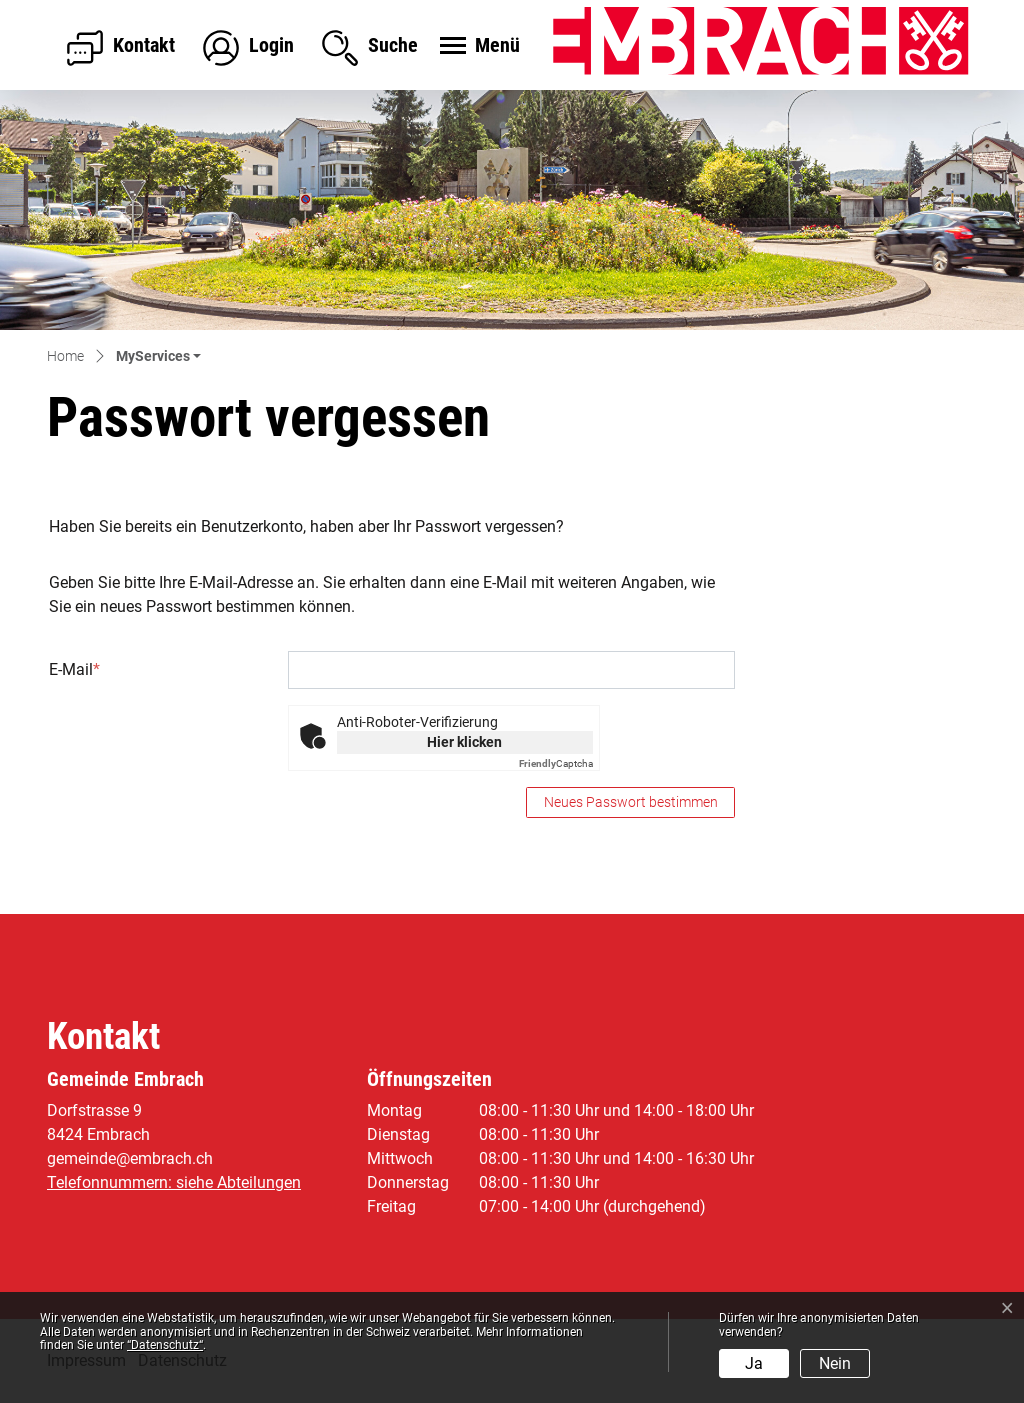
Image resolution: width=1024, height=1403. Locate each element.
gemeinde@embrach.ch (130, 1158)
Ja (754, 1363)
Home (65, 356)
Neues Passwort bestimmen (631, 802)
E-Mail (74, 669)
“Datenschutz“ (165, 1345)
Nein (835, 1363)
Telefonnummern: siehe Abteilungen (174, 1182)
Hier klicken (464, 742)
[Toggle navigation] (477, 47)
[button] (158, 357)
